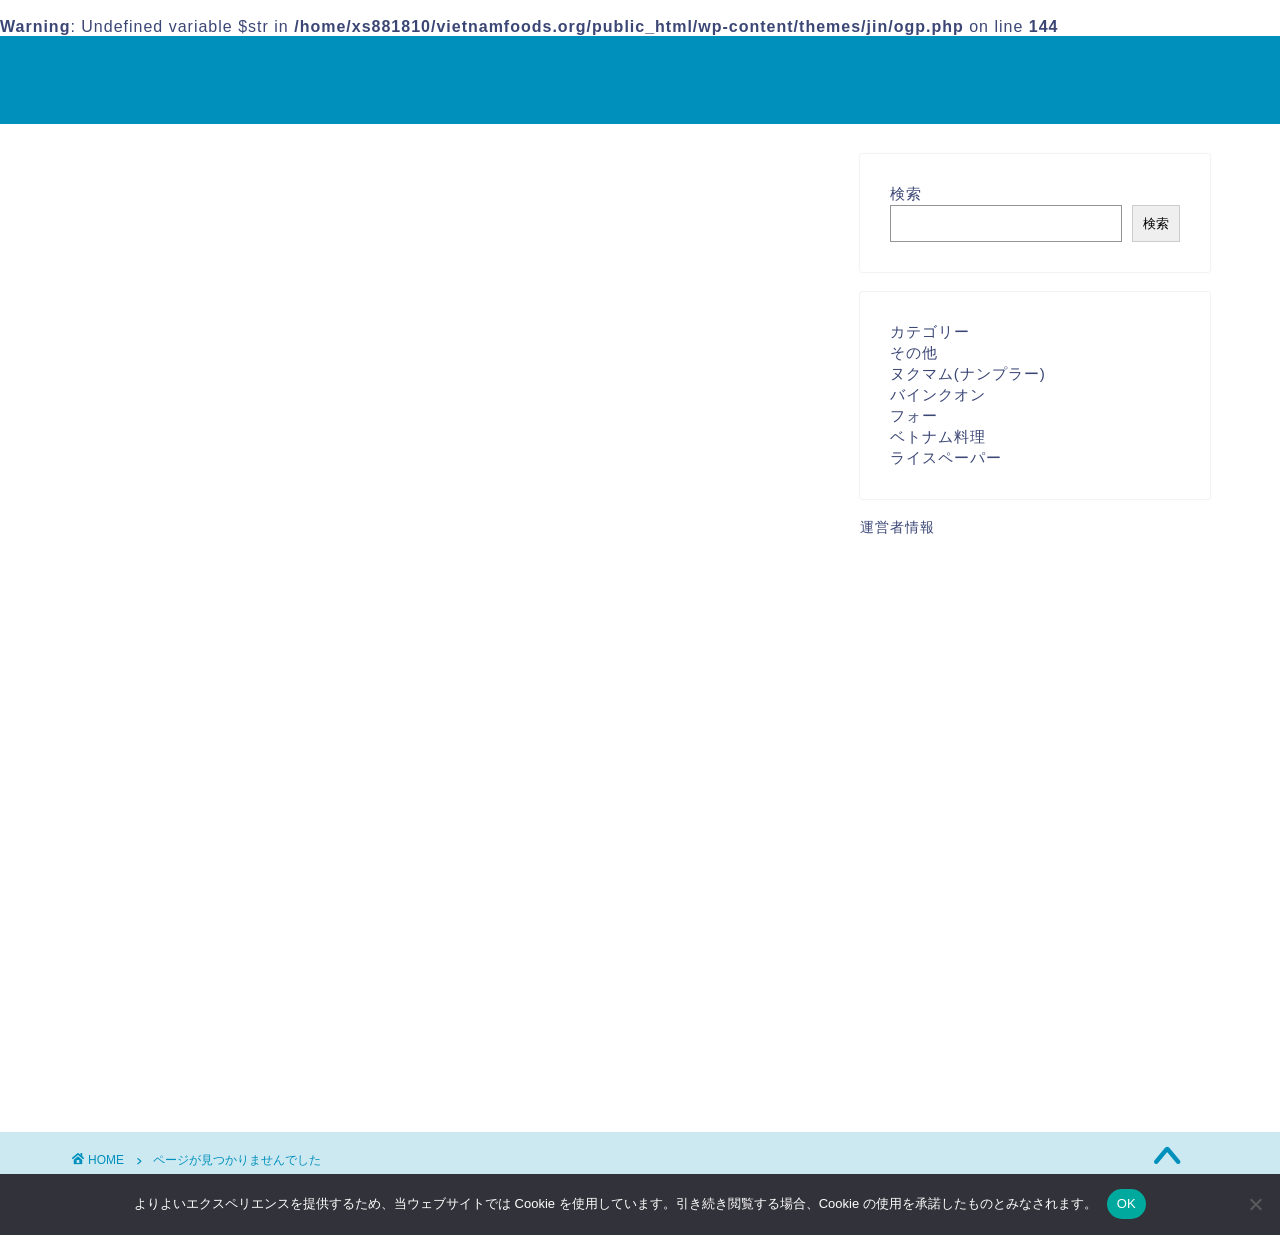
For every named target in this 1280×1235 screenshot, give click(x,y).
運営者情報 (897, 527)
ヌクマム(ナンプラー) (968, 373)
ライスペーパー (946, 457)
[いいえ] (1255, 1204)
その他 (175, 1038)
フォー (914, 415)
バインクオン (938, 394)
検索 (906, 193)
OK (1126, 1203)
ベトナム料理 (201, 1065)
